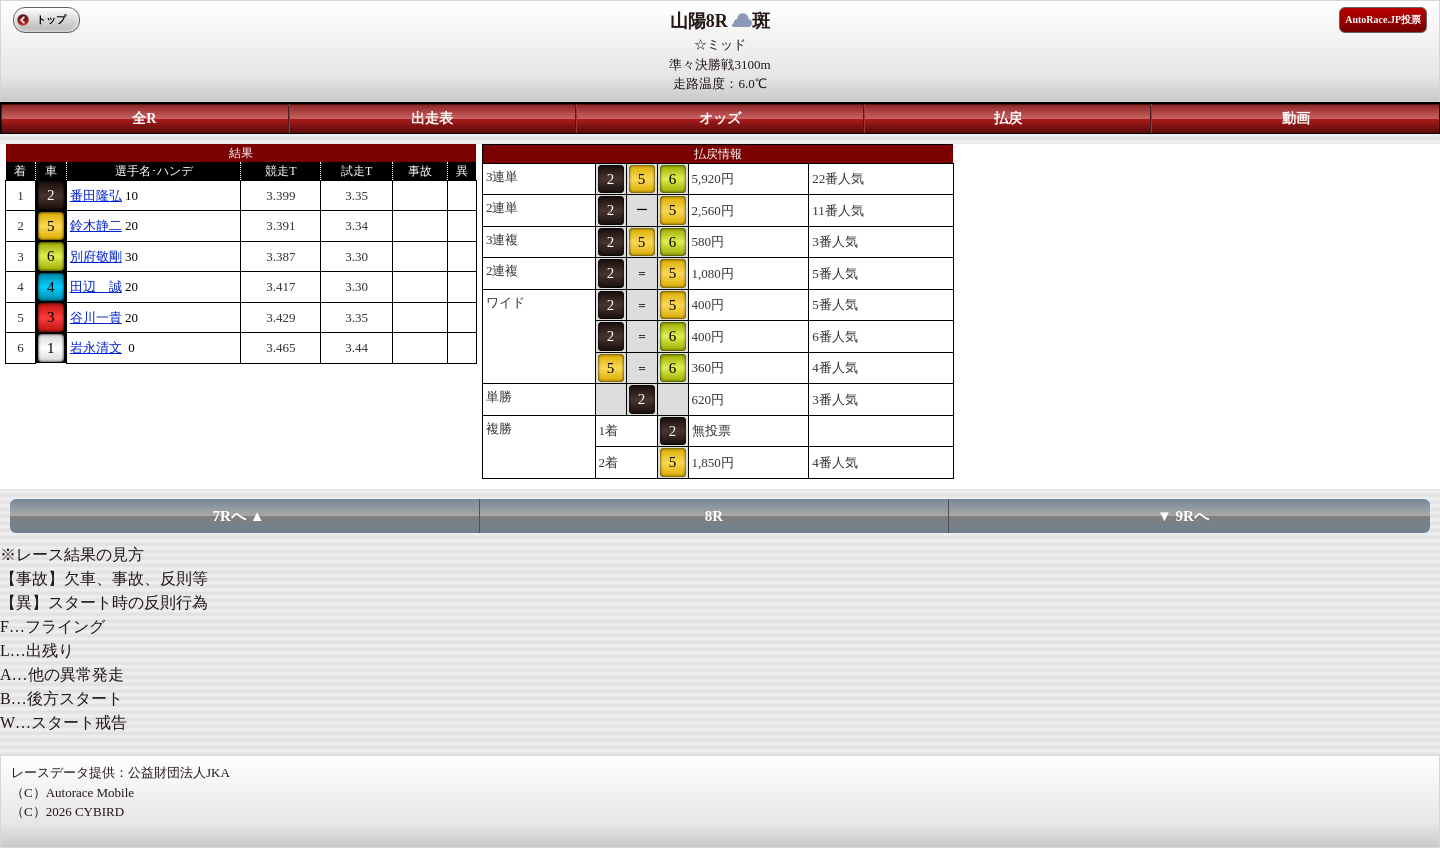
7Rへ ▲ (239, 516)
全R (144, 118)
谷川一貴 (96, 317)
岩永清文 (96, 347)
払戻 (1008, 118)
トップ (51, 19)
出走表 (432, 118)
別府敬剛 (96, 256)
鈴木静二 (96, 225)
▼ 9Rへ (1183, 516)
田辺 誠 (96, 286)
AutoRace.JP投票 (1383, 19)
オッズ (720, 118)
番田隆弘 (96, 195)
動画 (1296, 118)
